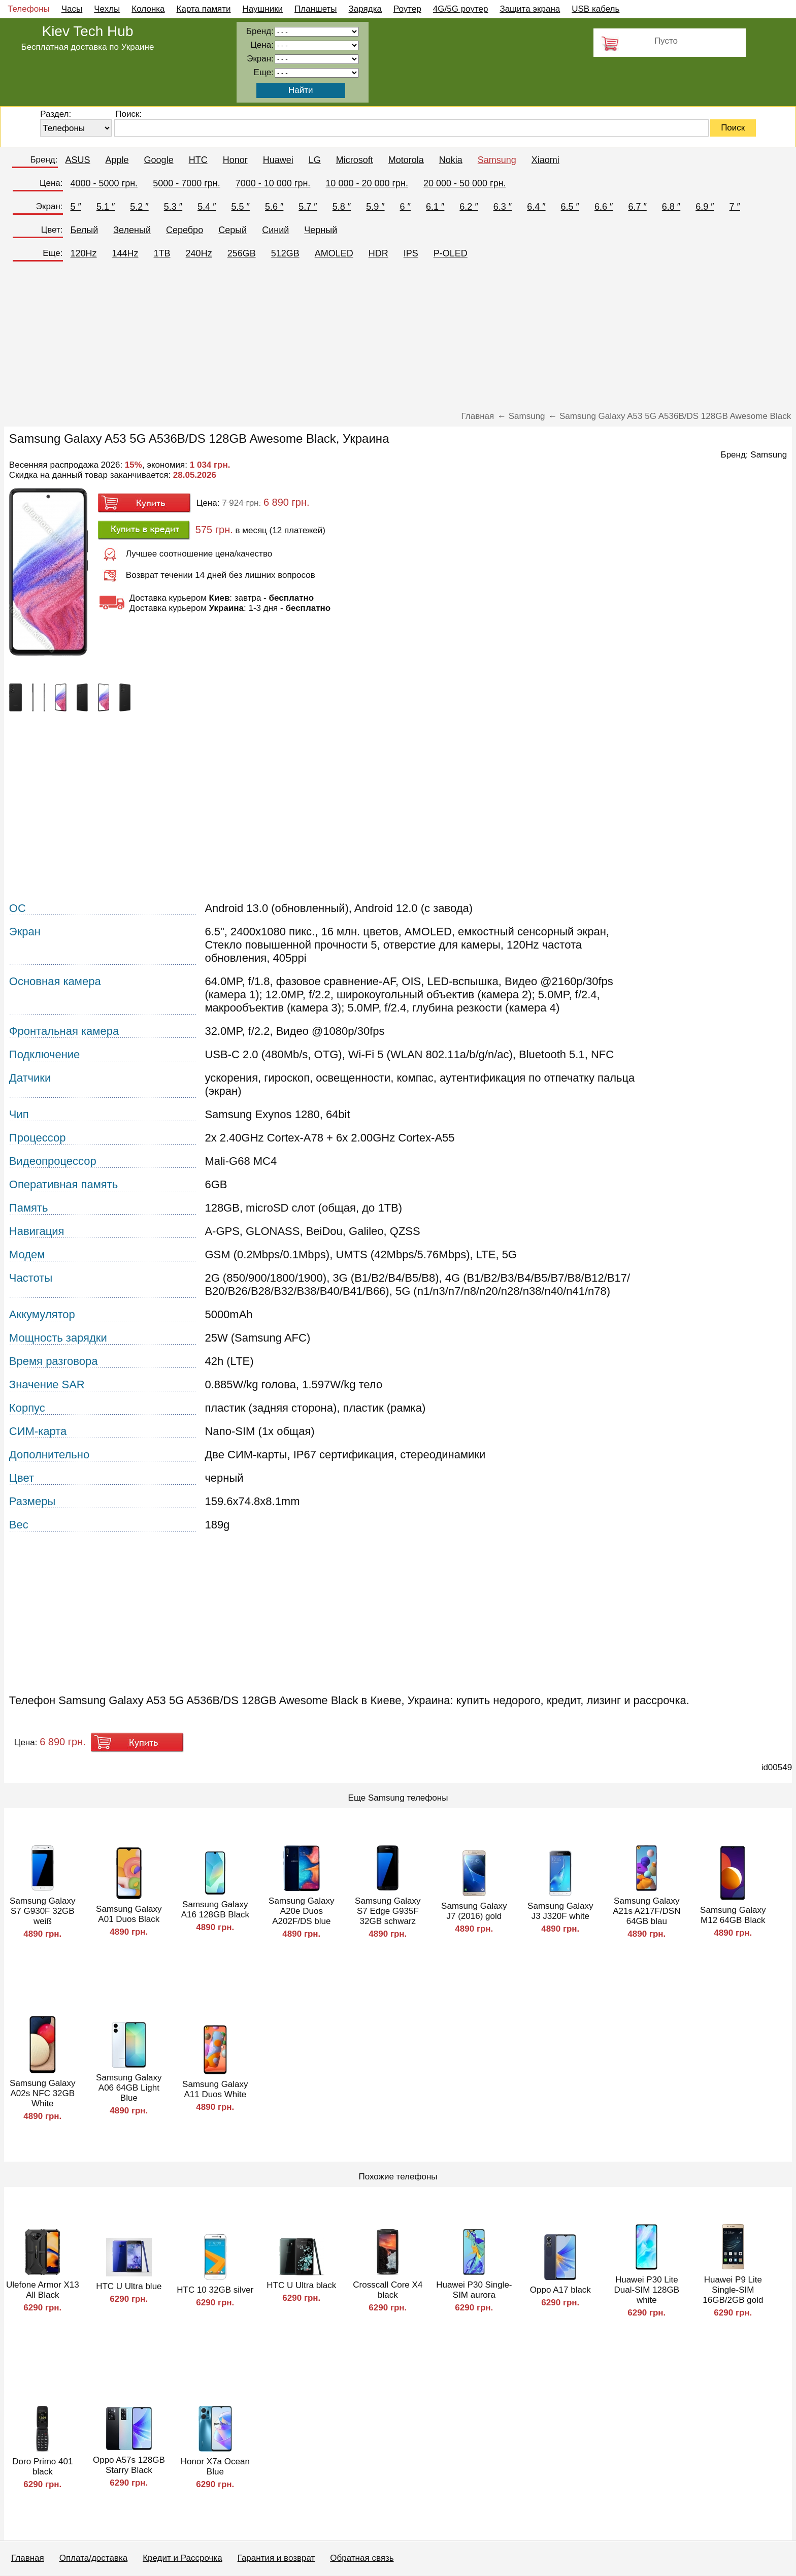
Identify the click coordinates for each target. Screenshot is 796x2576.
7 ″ (734, 207)
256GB (241, 253)
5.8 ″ (342, 207)
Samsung (497, 160)
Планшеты (315, 9)
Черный (320, 230)
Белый (84, 230)
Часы (72, 9)
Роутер (407, 9)
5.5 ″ (240, 207)
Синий (275, 230)
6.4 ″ (536, 207)
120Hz (84, 253)
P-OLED (451, 253)
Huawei (278, 160)
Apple (117, 160)
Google (159, 160)
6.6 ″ (603, 207)
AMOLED (334, 253)
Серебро (184, 230)
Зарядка (365, 9)
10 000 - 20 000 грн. (366, 183)
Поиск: (128, 114)
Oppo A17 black (560, 2290)
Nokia (450, 160)
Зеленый (132, 230)
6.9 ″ (704, 207)
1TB (162, 253)
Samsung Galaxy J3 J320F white (560, 1911)
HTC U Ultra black (301, 2285)
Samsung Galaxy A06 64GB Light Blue (128, 2088)
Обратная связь (361, 2558)
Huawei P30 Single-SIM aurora (474, 2290)
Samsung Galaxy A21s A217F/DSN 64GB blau (646, 1911)
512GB (285, 253)
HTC (198, 160)
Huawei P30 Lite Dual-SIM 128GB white (647, 2290)
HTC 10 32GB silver (215, 2290)
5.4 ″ (206, 207)
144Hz (125, 253)
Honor (235, 160)
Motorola (406, 160)
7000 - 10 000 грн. (273, 183)
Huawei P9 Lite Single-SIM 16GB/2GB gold (733, 2290)
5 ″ (76, 207)
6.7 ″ (637, 207)
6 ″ (405, 207)
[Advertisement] (398, 340)
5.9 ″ (375, 207)
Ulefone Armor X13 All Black (42, 2290)
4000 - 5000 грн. (104, 183)
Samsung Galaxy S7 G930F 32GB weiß (42, 1911)
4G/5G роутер (460, 9)
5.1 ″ (105, 207)
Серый (232, 230)
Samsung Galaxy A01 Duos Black (128, 1914)
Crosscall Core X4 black (387, 2290)
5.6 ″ (274, 207)
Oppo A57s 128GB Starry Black (129, 2465)
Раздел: (55, 114)
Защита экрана (530, 9)
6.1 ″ (435, 207)
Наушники (263, 9)
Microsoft (354, 160)
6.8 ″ (671, 207)
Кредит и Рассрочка (182, 2558)
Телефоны (29, 9)
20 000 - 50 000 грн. (464, 183)
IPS (411, 253)
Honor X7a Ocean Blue (215, 2466)
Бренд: (43, 160)
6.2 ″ (468, 207)
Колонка (147, 9)
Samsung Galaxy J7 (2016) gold (474, 1911)
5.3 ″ (173, 207)
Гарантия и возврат (276, 2558)
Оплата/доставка (93, 2558)
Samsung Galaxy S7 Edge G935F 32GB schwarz (387, 1911)
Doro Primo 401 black (42, 2466)
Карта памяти (204, 9)
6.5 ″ (570, 207)
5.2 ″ (139, 207)
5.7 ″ (307, 207)
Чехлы (107, 9)
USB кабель (595, 9)
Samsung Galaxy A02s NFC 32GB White (42, 2093)
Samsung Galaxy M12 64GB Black (733, 1915)
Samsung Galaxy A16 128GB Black (215, 1909)
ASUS (77, 160)
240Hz (199, 253)
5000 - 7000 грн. (186, 183)
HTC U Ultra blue (128, 2286)
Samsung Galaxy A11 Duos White (215, 2089)
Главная (27, 2558)
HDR (378, 253)
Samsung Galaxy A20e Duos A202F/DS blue (301, 1911)
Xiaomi (545, 160)
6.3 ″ (502, 207)
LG (315, 160)
